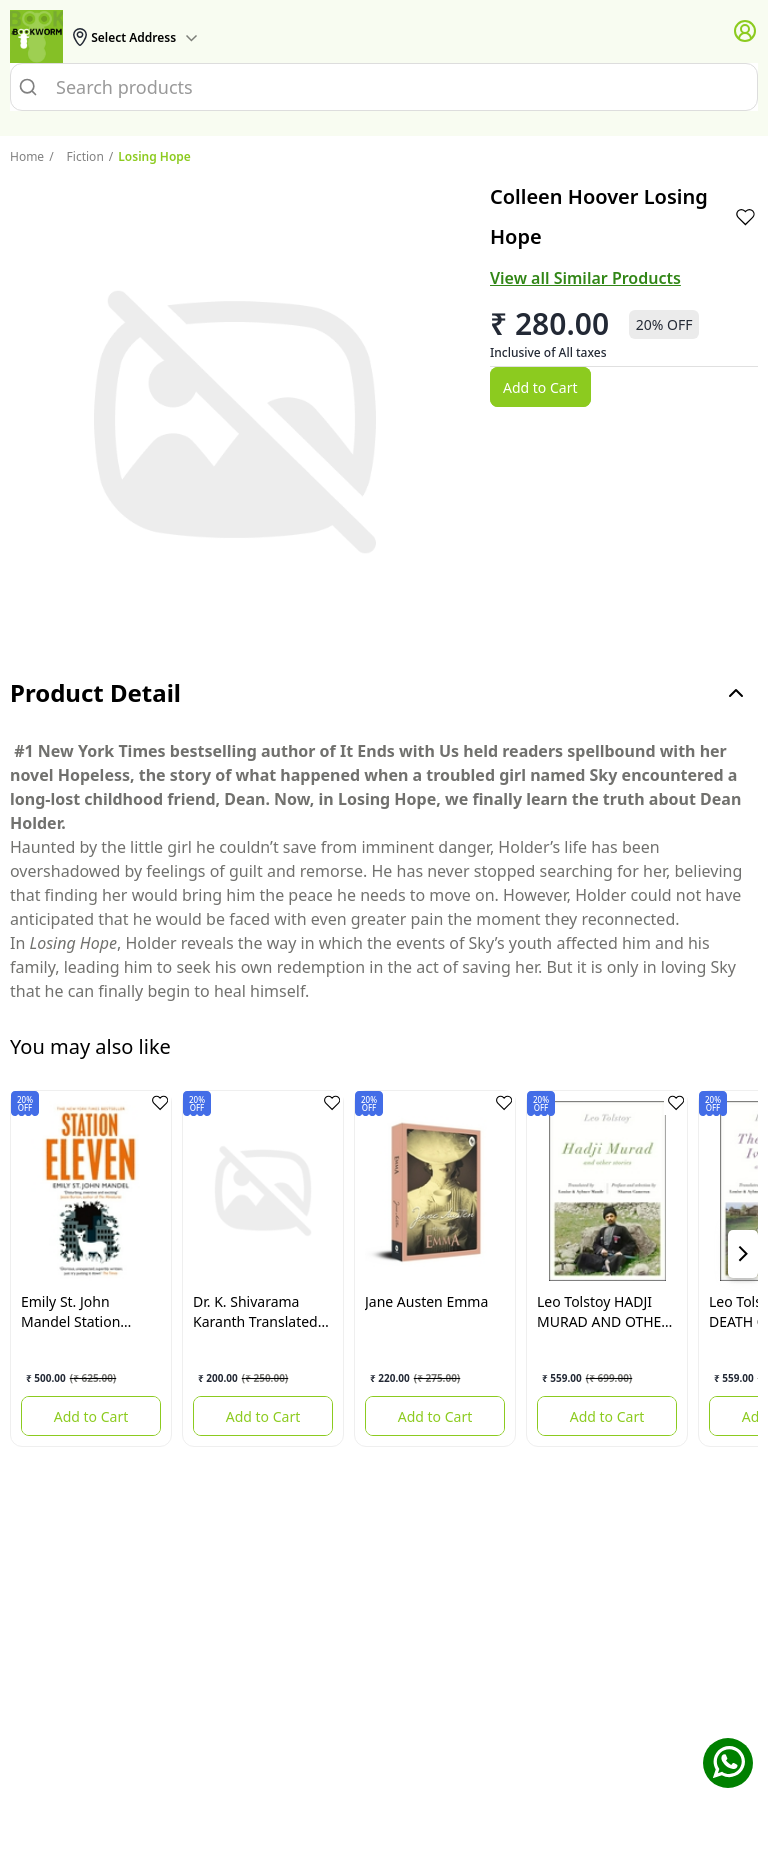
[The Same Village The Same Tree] (263, 1191)
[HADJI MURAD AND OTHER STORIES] (607, 1191)
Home (27, 156)
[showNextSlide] (743, 1254)
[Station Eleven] (91, 1191)
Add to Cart (540, 387)
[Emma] (435, 1191)
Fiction (76, 156)
